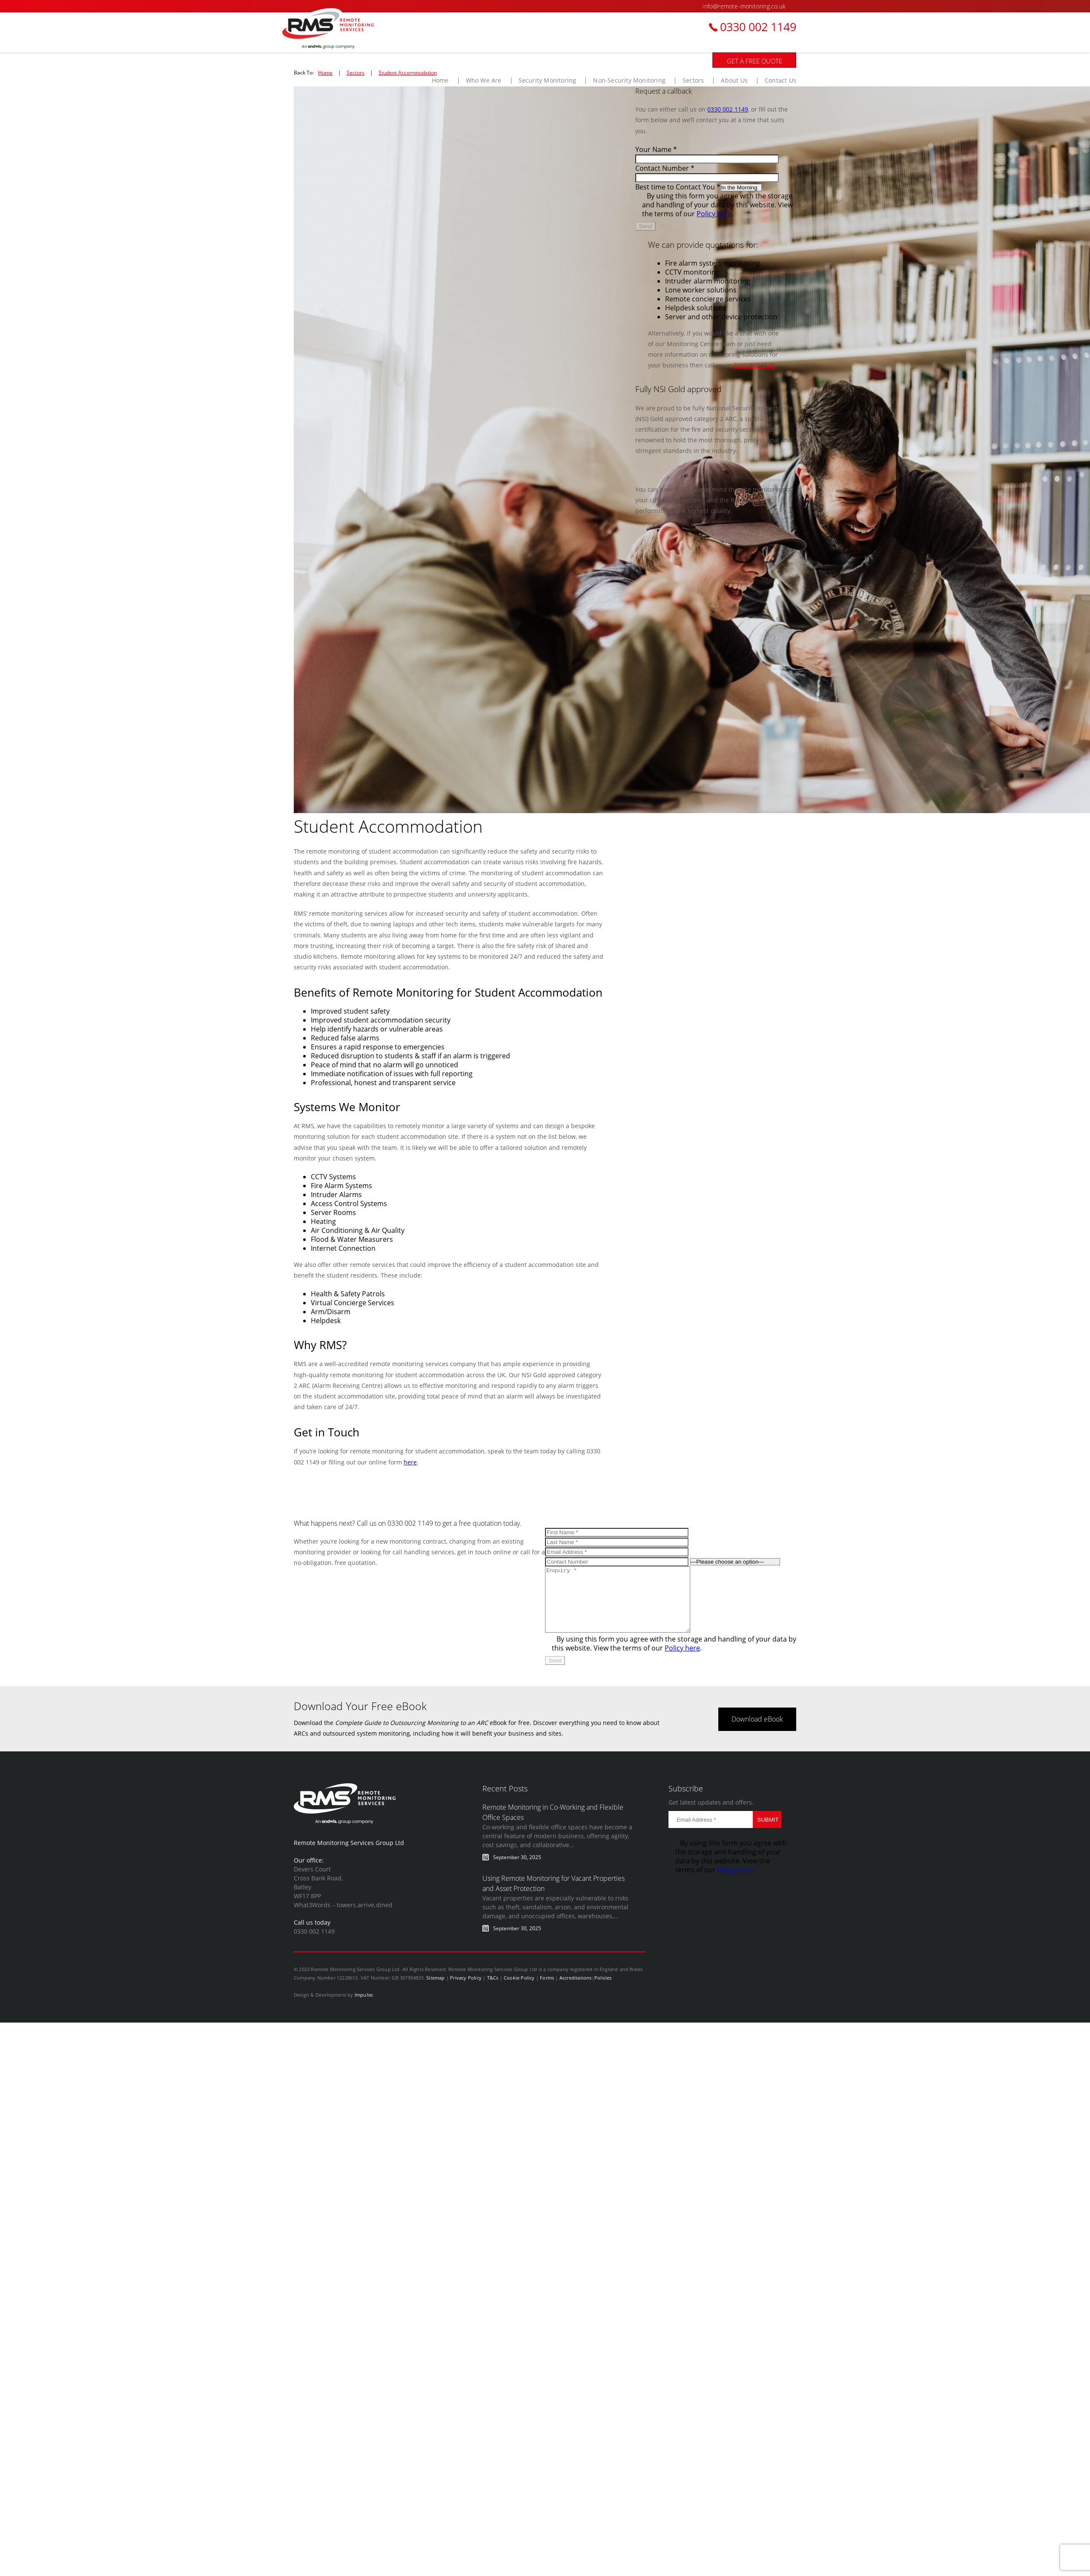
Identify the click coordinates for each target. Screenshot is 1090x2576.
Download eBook (757, 1731)
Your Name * (656, 149)
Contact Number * (664, 167)
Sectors (355, 72)
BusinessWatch (338, 28)
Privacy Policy (466, 1990)
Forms (547, 1990)
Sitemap (435, 1990)
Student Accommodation (408, 72)
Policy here (714, 213)
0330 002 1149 (758, 26)
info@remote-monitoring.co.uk (744, 6)
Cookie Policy (519, 1990)
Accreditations (575, 1990)
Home (325, 72)
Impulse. (364, 2007)
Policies (603, 1990)
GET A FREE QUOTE (754, 61)
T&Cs (493, 1990)
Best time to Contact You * (677, 186)
